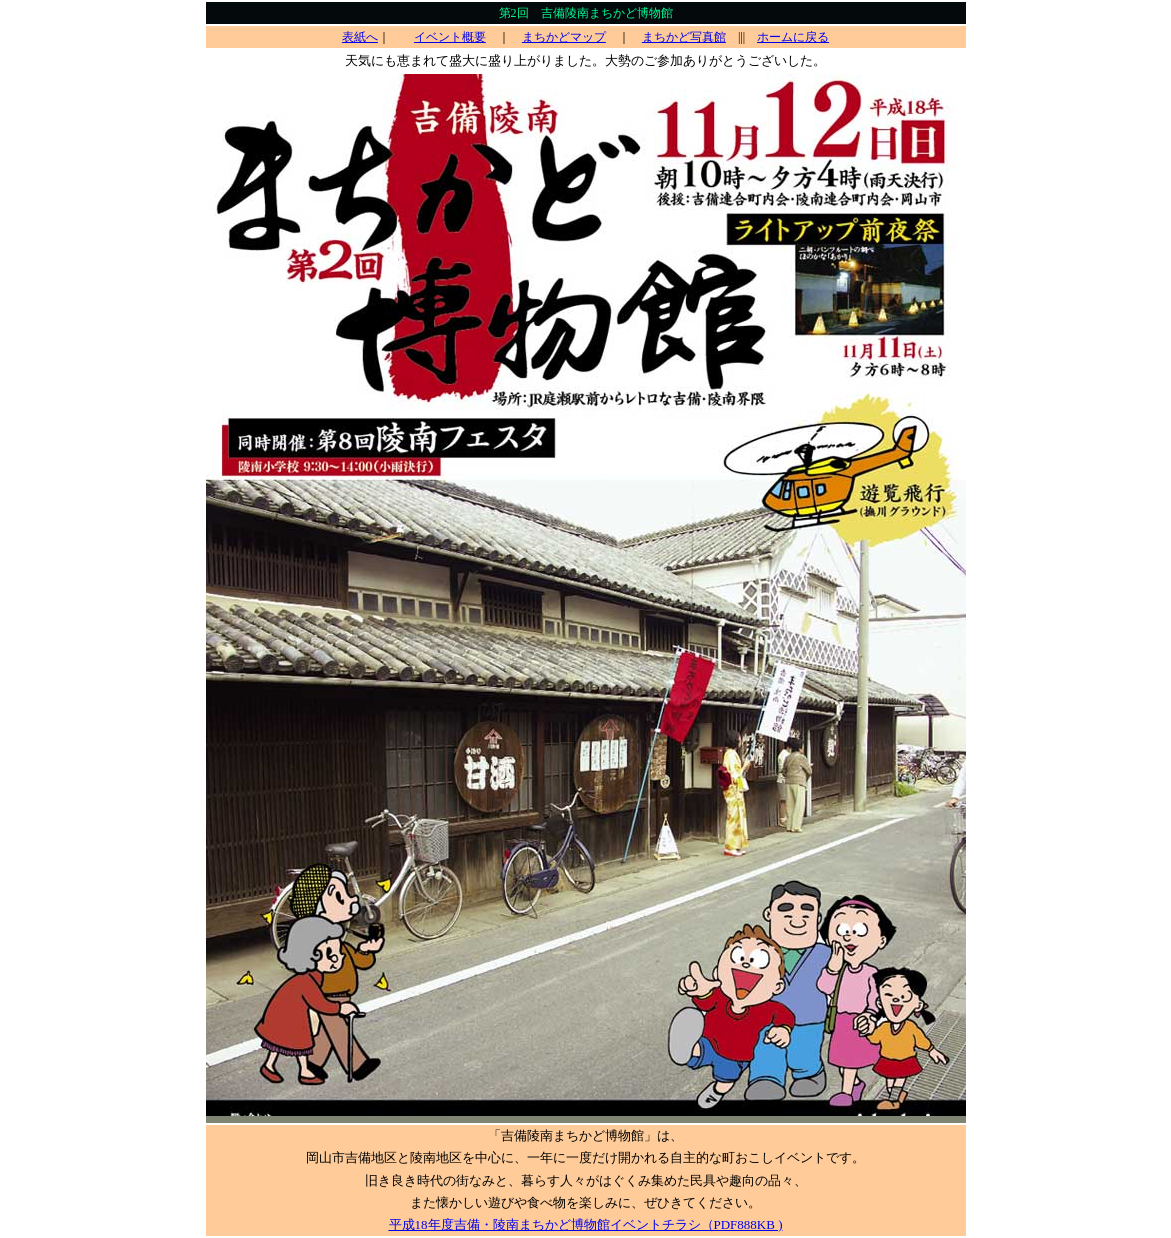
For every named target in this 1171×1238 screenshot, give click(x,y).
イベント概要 (450, 37)
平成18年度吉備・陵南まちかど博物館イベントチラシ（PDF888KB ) (586, 1224)
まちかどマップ (564, 37)
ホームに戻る (793, 37)
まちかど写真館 (684, 37)
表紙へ (360, 37)
